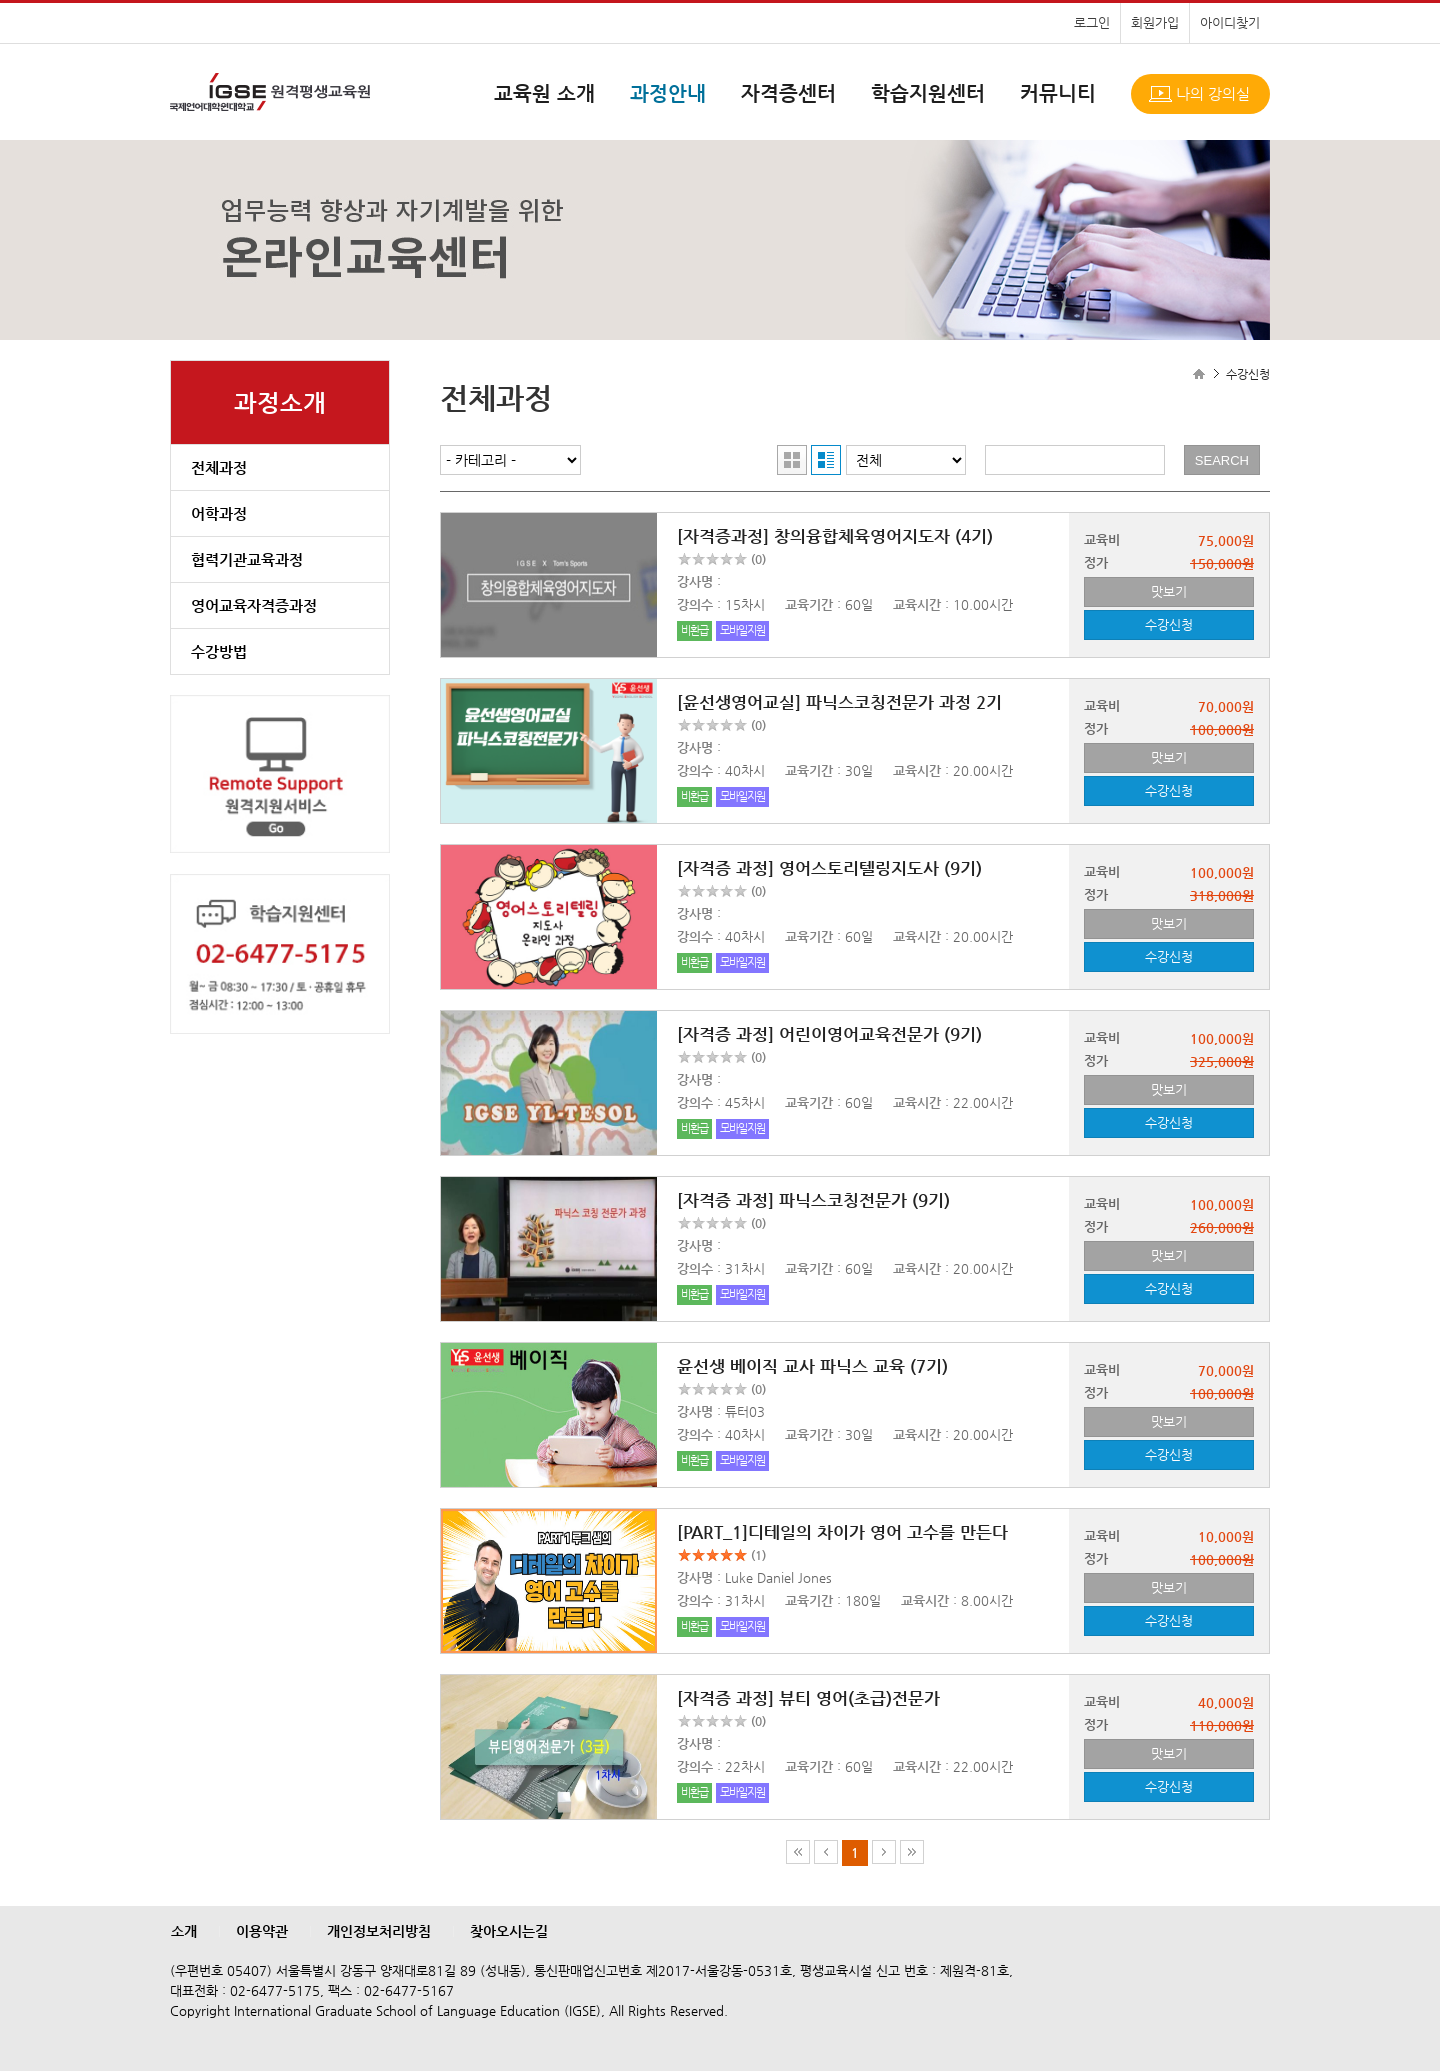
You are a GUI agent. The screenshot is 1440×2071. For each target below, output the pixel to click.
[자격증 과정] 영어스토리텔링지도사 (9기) (829, 868)
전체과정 (219, 467)
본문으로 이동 (0, 0)
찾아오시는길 (509, 1931)
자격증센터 (788, 93)
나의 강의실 (1213, 93)
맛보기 (1169, 591)
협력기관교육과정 (247, 559)
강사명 (695, 581)
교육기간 (809, 604)
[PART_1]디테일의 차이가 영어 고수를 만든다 (842, 1532)
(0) (758, 559)
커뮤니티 (1058, 93)
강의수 (695, 604)
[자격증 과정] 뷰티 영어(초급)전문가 (808, 1698)
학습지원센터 (928, 93)
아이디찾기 (1230, 22)
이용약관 (262, 1931)
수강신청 (1169, 624)
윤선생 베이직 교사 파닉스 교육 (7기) (812, 1366)
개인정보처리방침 (379, 1931)
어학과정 (219, 513)
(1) (758, 1555)
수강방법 (219, 651)
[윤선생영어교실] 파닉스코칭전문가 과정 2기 (839, 702)
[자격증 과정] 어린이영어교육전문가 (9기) (829, 1034)
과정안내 (668, 93)
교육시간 (917, 604)
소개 (184, 1931)
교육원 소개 (544, 93)
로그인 (1092, 22)
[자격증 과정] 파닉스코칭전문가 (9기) (813, 1200)
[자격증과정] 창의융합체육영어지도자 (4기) (835, 536)
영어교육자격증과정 (254, 605)
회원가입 (1155, 22)
